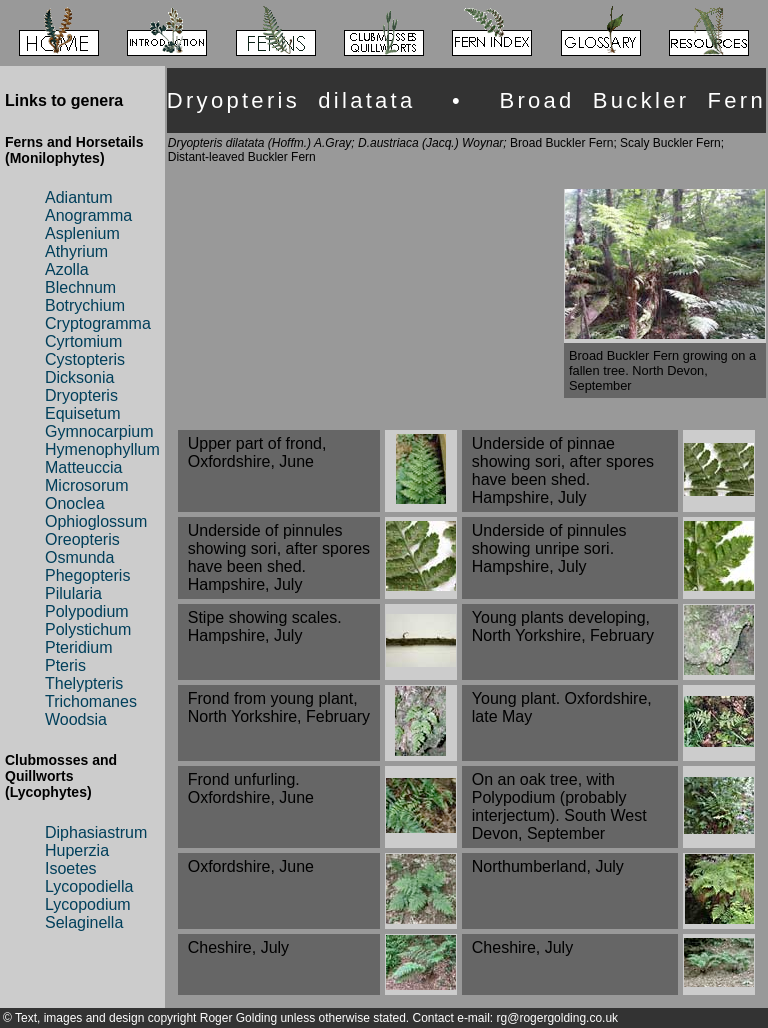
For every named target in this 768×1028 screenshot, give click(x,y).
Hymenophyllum (102, 449)
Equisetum (83, 413)
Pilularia (73, 593)
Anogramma (88, 215)
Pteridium (79, 647)
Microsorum (87, 485)
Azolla (67, 269)
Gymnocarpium (99, 431)
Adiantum (79, 197)
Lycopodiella (89, 886)
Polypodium (87, 611)
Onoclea (75, 503)
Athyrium (76, 251)
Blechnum (80, 287)
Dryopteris (81, 395)
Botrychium (85, 305)
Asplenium (82, 233)
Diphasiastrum (96, 832)
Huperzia (77, 850)
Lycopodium (88, 904)
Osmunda (79, 557)
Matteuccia (83, 467)
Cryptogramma (98, 323)
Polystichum (88, 629)
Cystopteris (85, 359)
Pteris (65, 665)
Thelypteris (84, 683)
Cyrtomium (83, 341)
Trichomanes (91, 701)
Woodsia (76, 719)
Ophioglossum (96, 521)
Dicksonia (79, 377)
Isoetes (71, 868)
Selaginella (84, 922)
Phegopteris (87, 575)
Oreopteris (82, 539)
